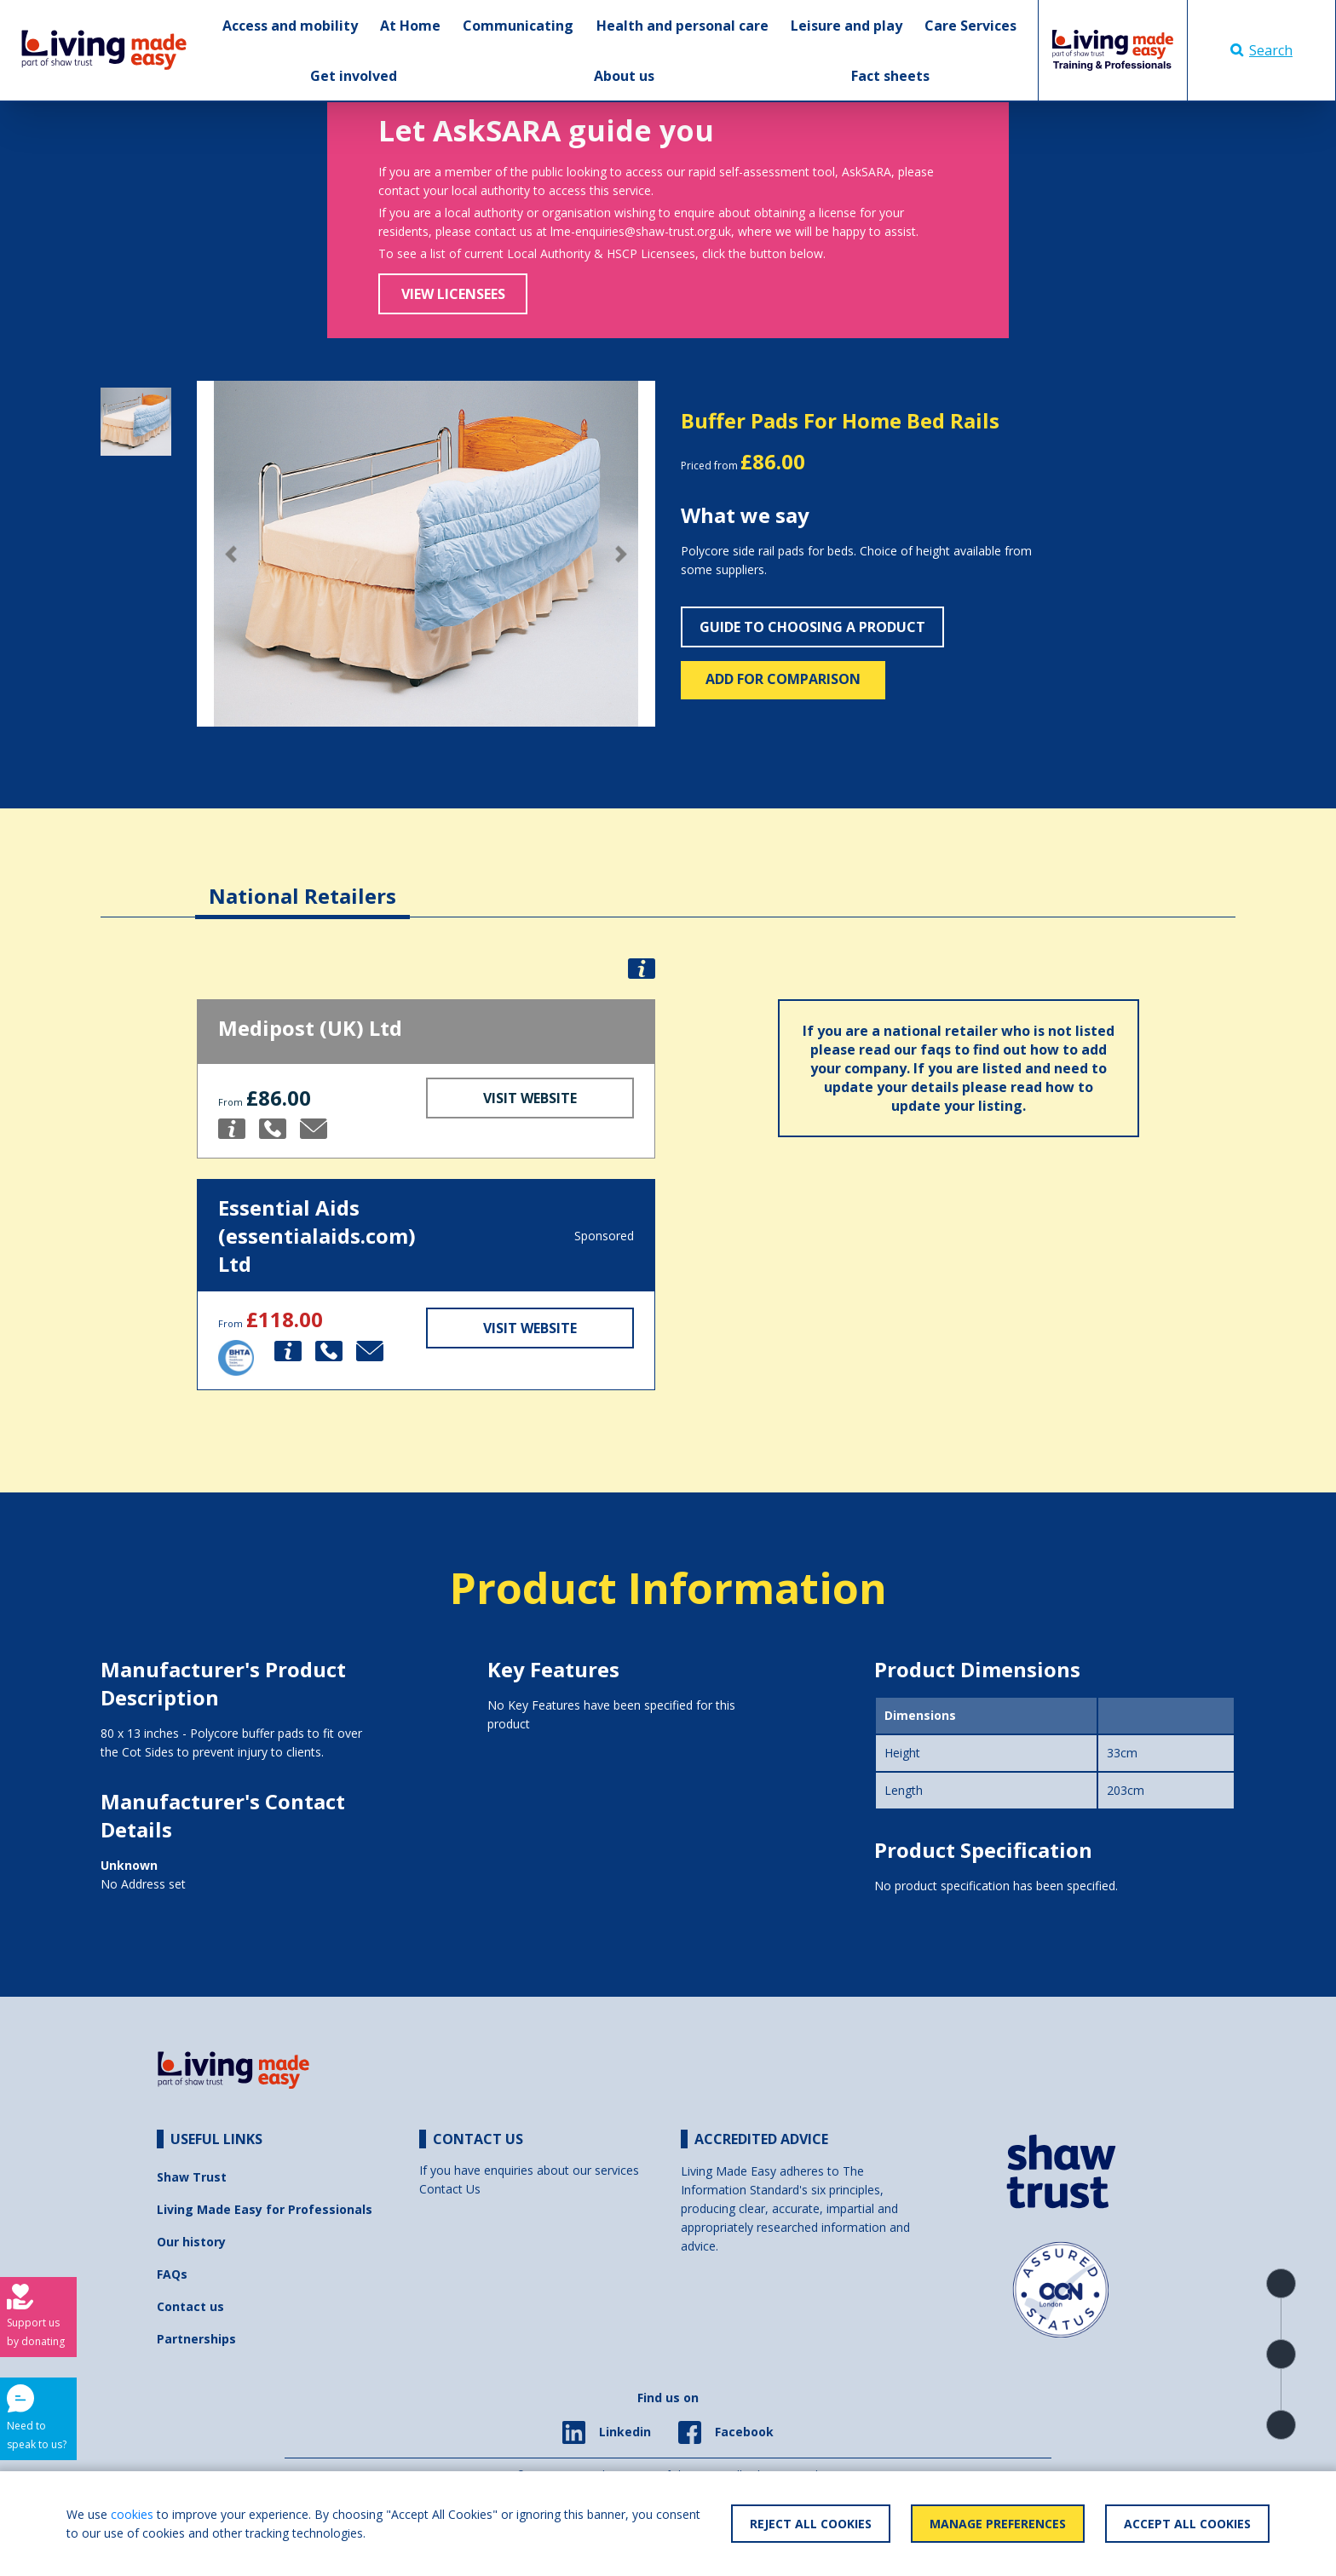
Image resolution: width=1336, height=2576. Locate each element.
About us (624, 75)
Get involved (353, 75)
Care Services (970, 25)
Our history (191, 2242)
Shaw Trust (192, 2177)
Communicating (518, 25)
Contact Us (450, 2189)
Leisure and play (846, 25)
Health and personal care (682, 25)
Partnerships (196, 2339)
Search (1261, 50)
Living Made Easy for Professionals (264, 2209)
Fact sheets (890, 75)
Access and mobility (290, 25)
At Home (410, 25)
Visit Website (530, 1098)
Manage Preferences (998, 2524)
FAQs (172, 2274)
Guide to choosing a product (812, 627)
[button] (231, 554)
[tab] (302, 883)
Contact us (190, 2306)
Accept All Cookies (1187, 2524)
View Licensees (453, 294)
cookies (132, 2514)
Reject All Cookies (811, 2524)
